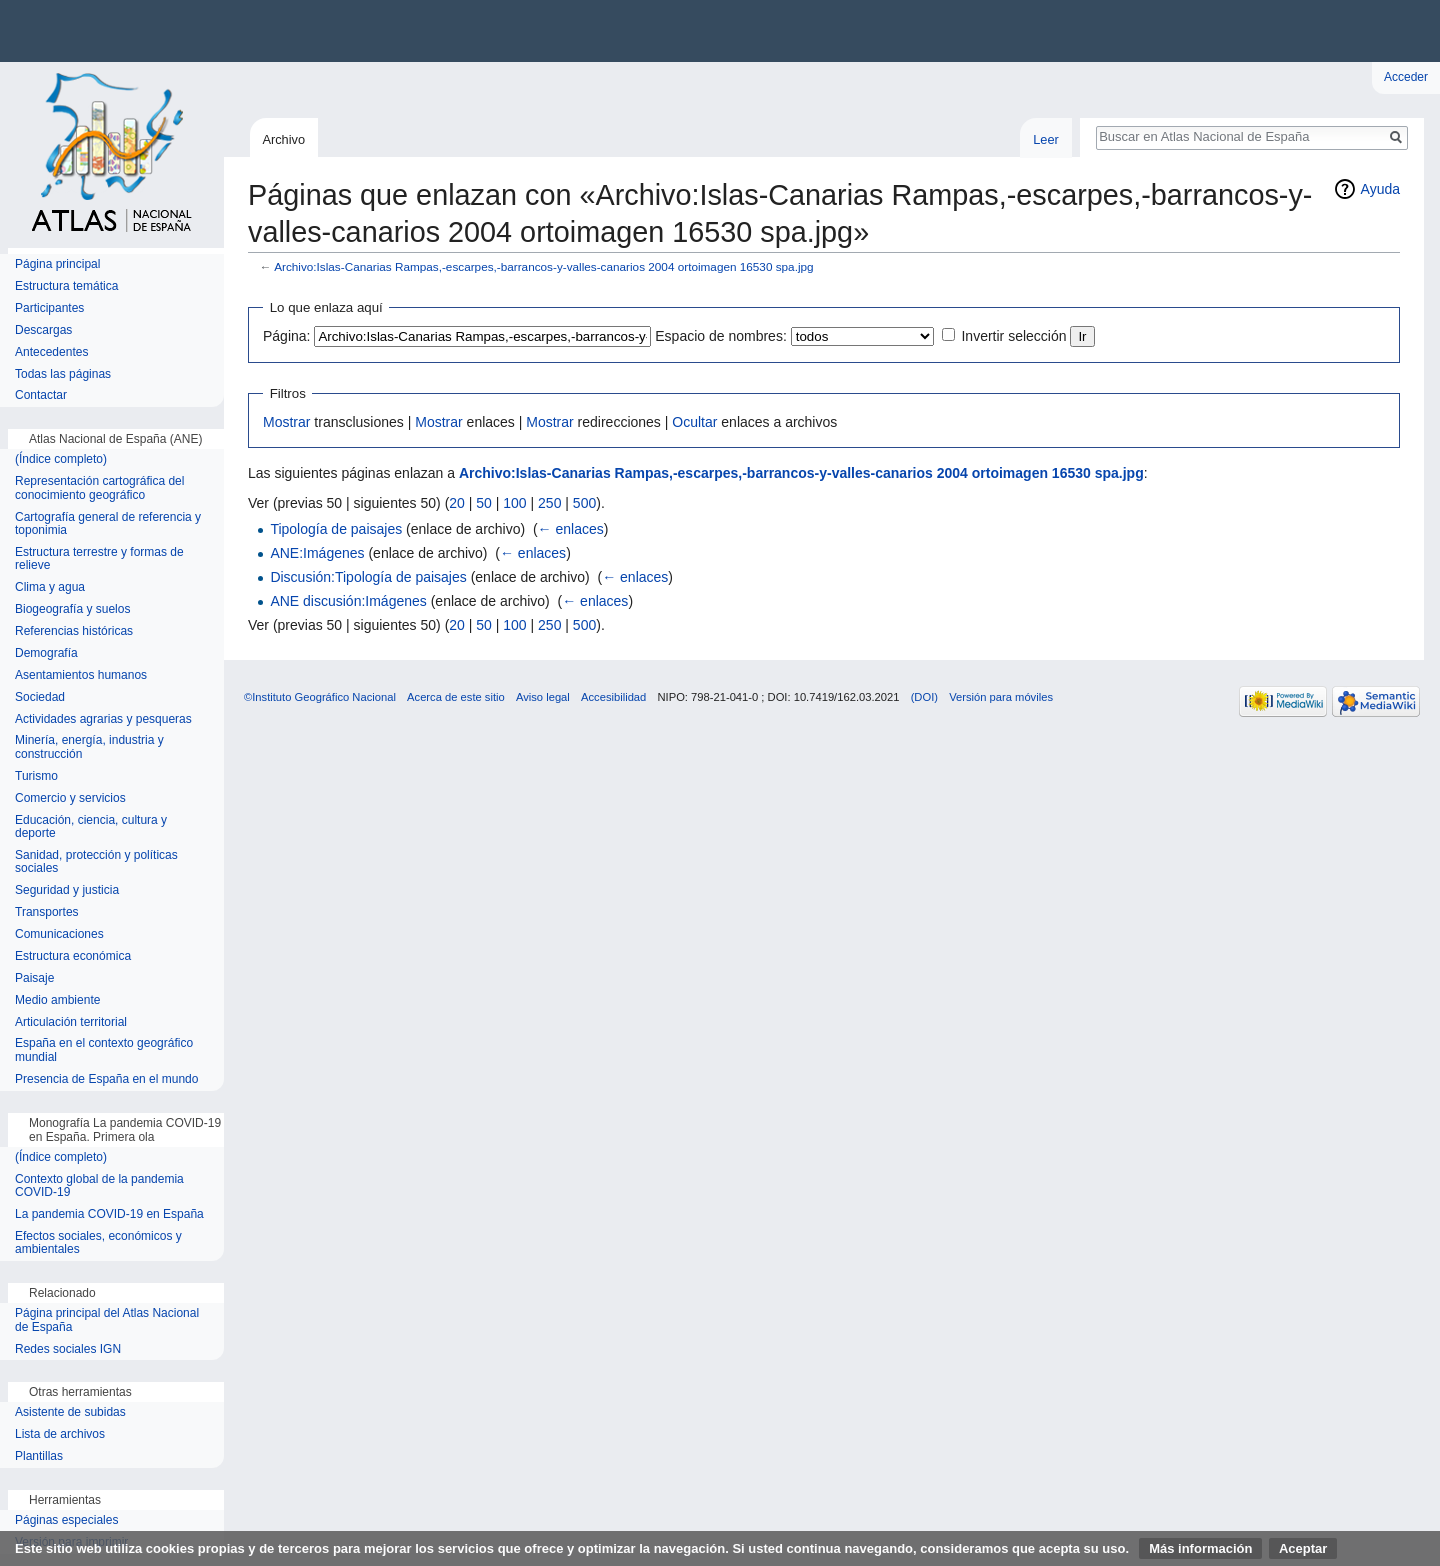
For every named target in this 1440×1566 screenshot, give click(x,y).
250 (549, 503)
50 (484, 503)
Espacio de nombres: (721, 336)
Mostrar (286, 422)
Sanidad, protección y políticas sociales (96, 862)
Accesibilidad (613, 697)
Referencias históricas (74, 631)
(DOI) (924, 697)
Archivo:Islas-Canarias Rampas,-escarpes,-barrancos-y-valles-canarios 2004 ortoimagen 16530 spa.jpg (543, 266)
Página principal (57, 264)
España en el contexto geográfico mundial (104, 1050)
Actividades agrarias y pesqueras (103, 719)
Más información (1200, 1548)
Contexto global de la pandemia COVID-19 (99, 1186)
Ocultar (694, 422)
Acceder (1406, 77)
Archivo (283, 139)
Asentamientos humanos (81, 675)
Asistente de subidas (70, 1412)
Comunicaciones (59, 934)
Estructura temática (66, 286)
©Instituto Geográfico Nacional (320, 697)
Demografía (46, 653)
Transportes (47, 912)
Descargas (43, 330)
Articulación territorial (71, 1022)
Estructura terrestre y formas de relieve (99, 559)
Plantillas (39, 1456)
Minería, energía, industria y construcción (89, 747)
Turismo (36, 776)
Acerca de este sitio (456, 697)
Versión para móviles (1001, 697)
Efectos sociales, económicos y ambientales (98, 1243)
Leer (1046, 139)
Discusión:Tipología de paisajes (368, 577)
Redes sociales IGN (68, 1349)
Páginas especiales (66, 1520)
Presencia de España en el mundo (106, 1079)
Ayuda (1380, 189)
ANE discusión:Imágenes (348, 601)
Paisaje (34, 978)
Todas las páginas (63, 374)
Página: (286, 336)
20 (457, 503)
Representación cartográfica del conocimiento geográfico (99, 488)
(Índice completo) (61, 459)
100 (514, 503)
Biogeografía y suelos (72, 609)
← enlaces (571, 529)
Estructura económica (73, 956)
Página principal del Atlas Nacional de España (107, 1320)
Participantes (49, 308)
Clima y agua (50, 587)
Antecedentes (51, 352)
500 (584, 503)
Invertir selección (1013, 336)
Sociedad (40, 697)
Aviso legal (543, 697)
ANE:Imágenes (317, 553)
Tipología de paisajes (336, 529)
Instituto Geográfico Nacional (320, 31)
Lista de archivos (60, 1434)
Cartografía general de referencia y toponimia (108, 524)
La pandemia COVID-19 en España (109, 1214)
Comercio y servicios (70, 798)
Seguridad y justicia (67, 890)
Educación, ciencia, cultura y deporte (91, 827)
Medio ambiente (57, 1000)
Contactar (41, 395)
